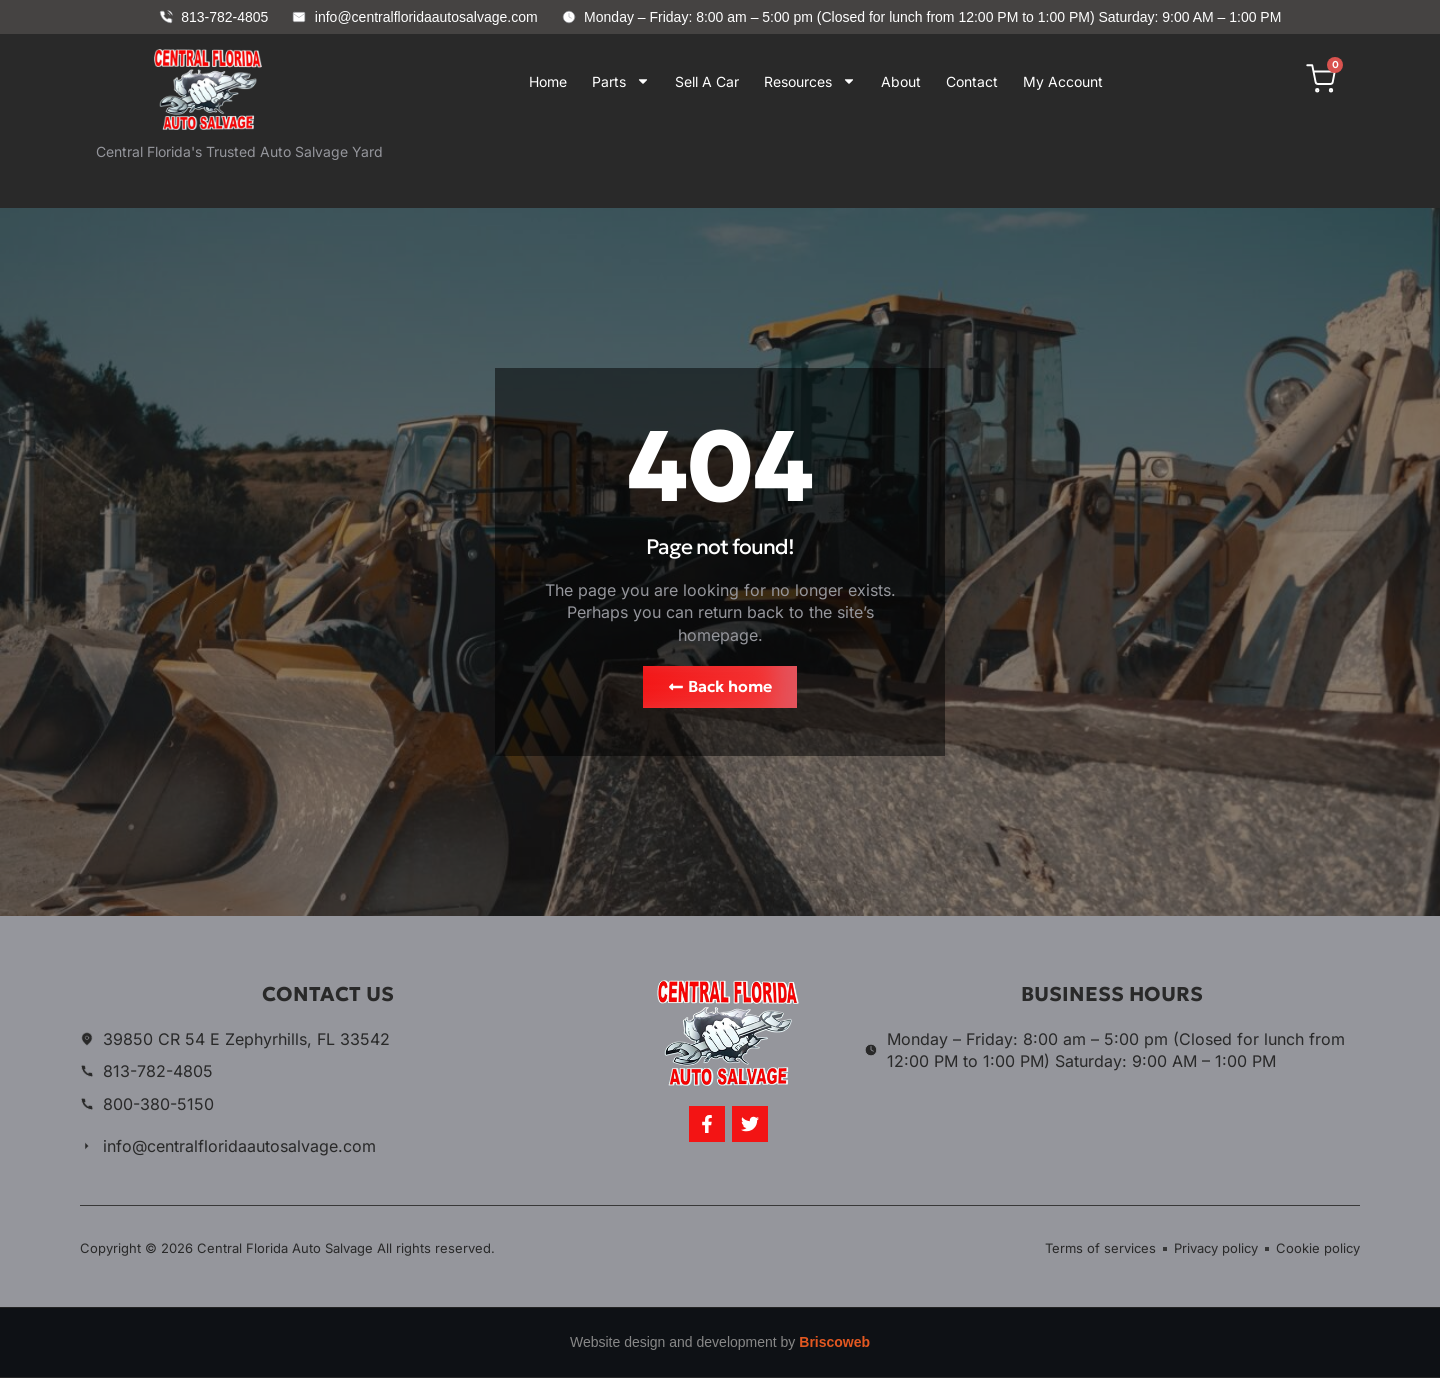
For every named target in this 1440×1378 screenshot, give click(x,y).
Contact (972, 81)
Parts (621, 81)
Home (548, 81)
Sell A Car (707, 81)
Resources (810, 81)
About (901, 81)
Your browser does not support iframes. (799, 165)
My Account (1063, 81)
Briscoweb (834, 1343)
